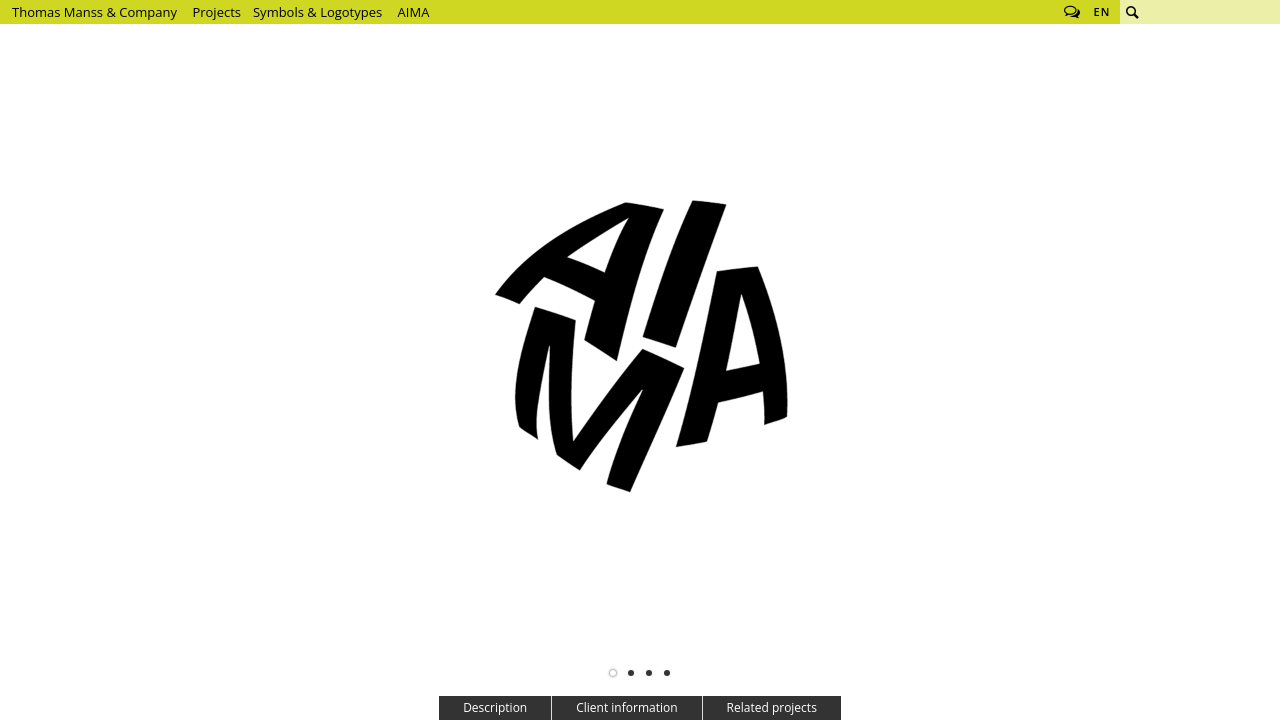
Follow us (1072, 12)
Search (1132, 12)
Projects (216, 12)
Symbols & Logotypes (317, 12)
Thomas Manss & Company (94, 12)
